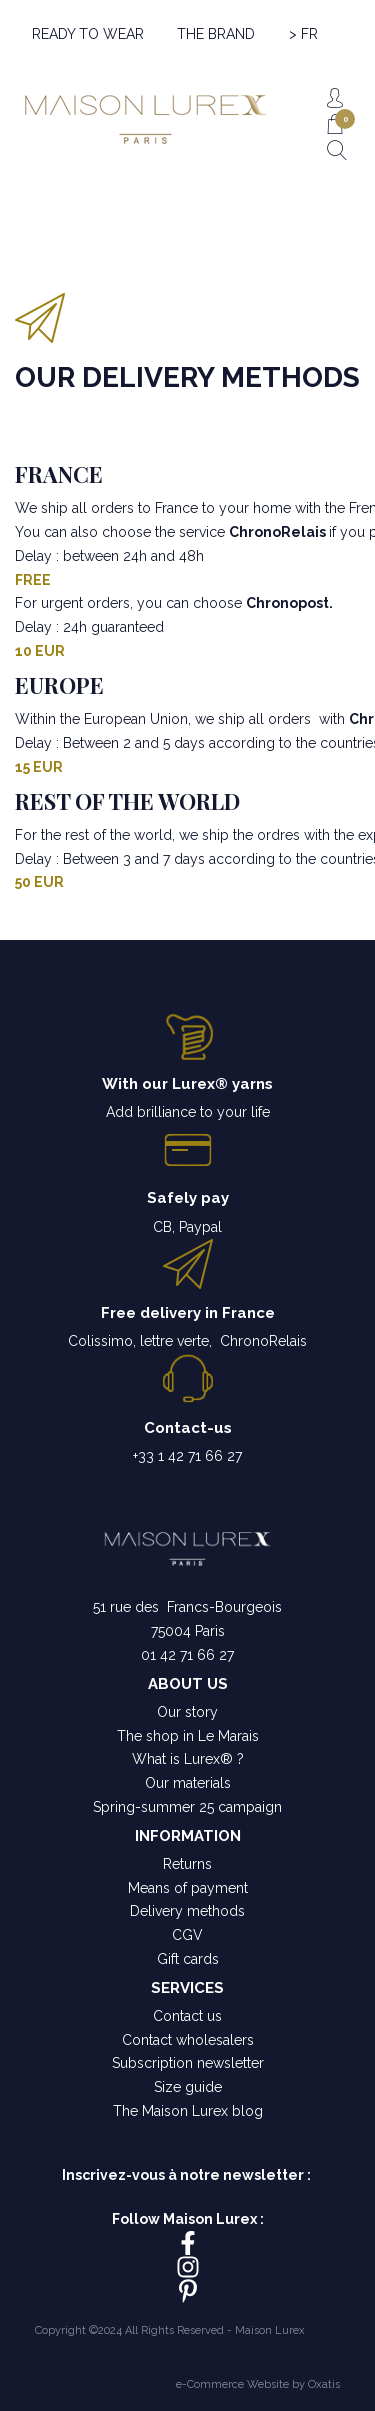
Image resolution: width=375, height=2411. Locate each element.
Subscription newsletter (188, 2063)
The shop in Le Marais (188, 1736)
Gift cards (188, 1959)
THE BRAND (216, 34)
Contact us (187, 2016)
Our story (187, 1712)
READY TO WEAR (88, 34)
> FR (303, 34)
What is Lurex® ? (188, 1759)
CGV (187, 1935)
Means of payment (188, 1888)
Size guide (188, 2087)
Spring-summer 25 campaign (187, 1807)
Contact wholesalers (188, 2040)
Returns (187, 1864)
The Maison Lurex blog (188, 2111)
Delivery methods (187, 1911)
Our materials (188, 1783)
